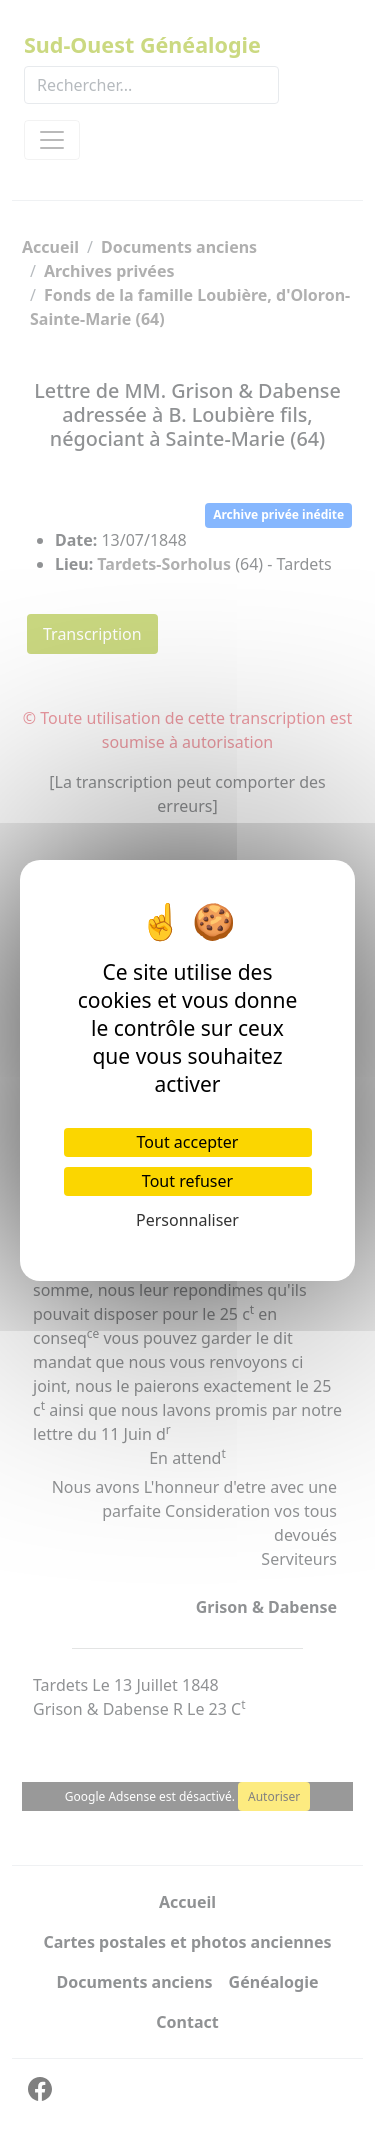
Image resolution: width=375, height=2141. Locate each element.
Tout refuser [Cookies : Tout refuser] (187, 1181)
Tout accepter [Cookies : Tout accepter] (188, 1142)
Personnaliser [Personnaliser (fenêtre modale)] (187, 1220)
